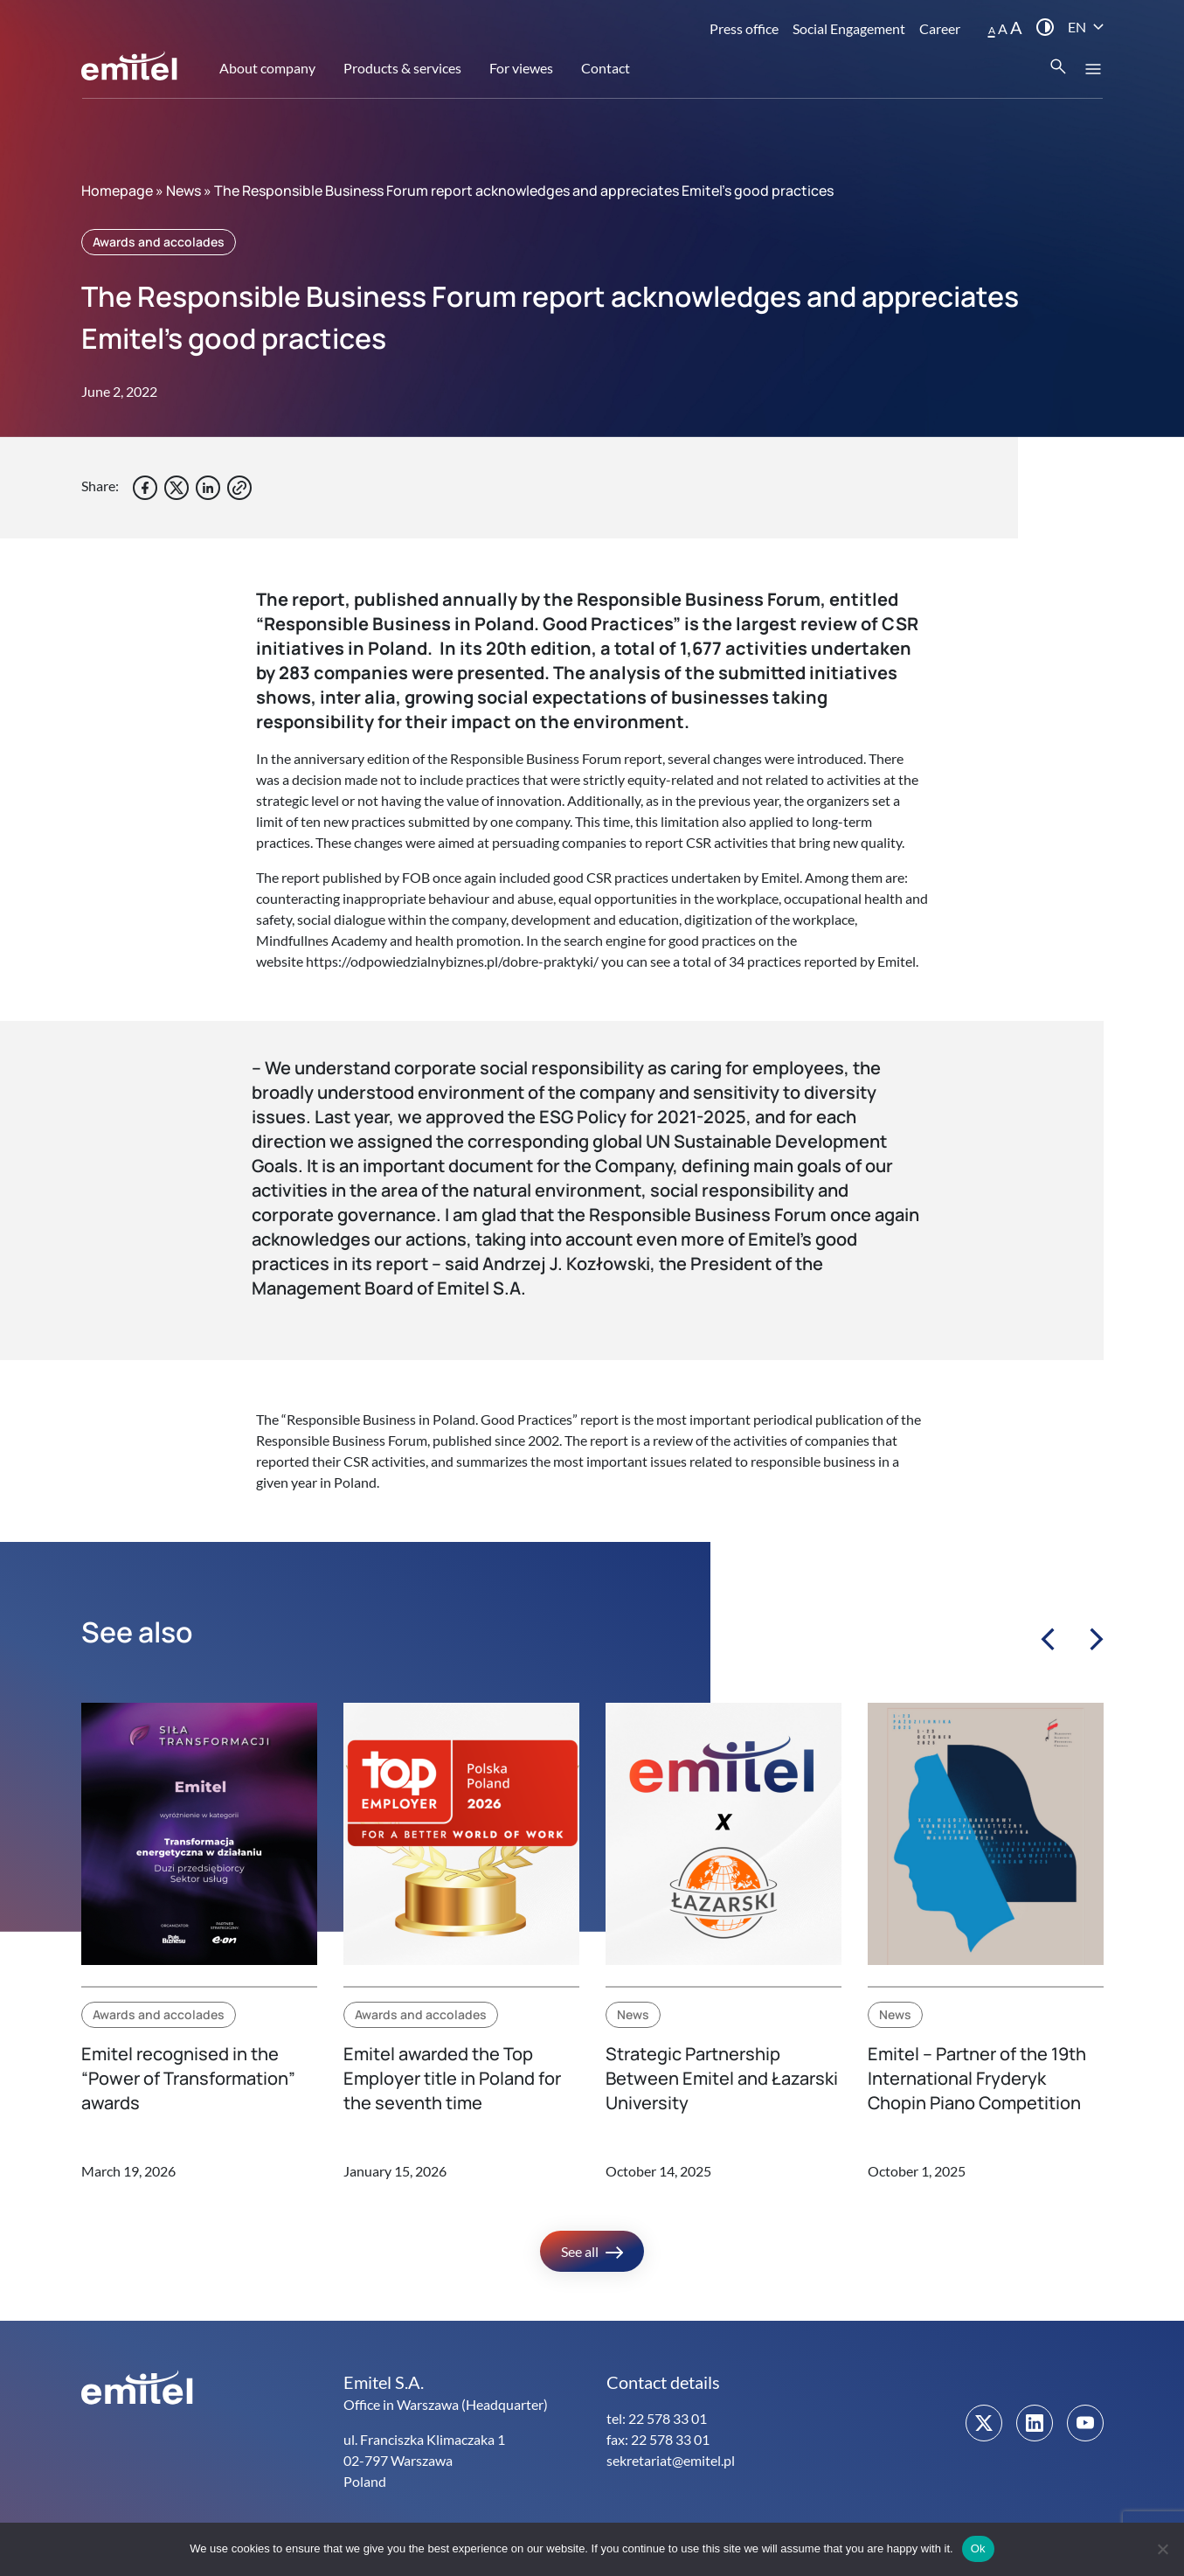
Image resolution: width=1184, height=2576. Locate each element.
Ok (978, 2548)
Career (939, 28)
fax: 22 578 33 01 (658, 2439)
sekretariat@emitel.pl (670, 2460)
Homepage (117, 190)
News (183, 190)
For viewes (521, 67)
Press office (744, 28)
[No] (1162, 2549)
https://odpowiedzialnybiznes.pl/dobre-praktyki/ (452, 961)
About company (267, 67)
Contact (605, 67)
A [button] (991, 30)
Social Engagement (849, 28)
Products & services (402, 67)
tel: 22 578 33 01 (656, 2418)
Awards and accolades (159, 241)
